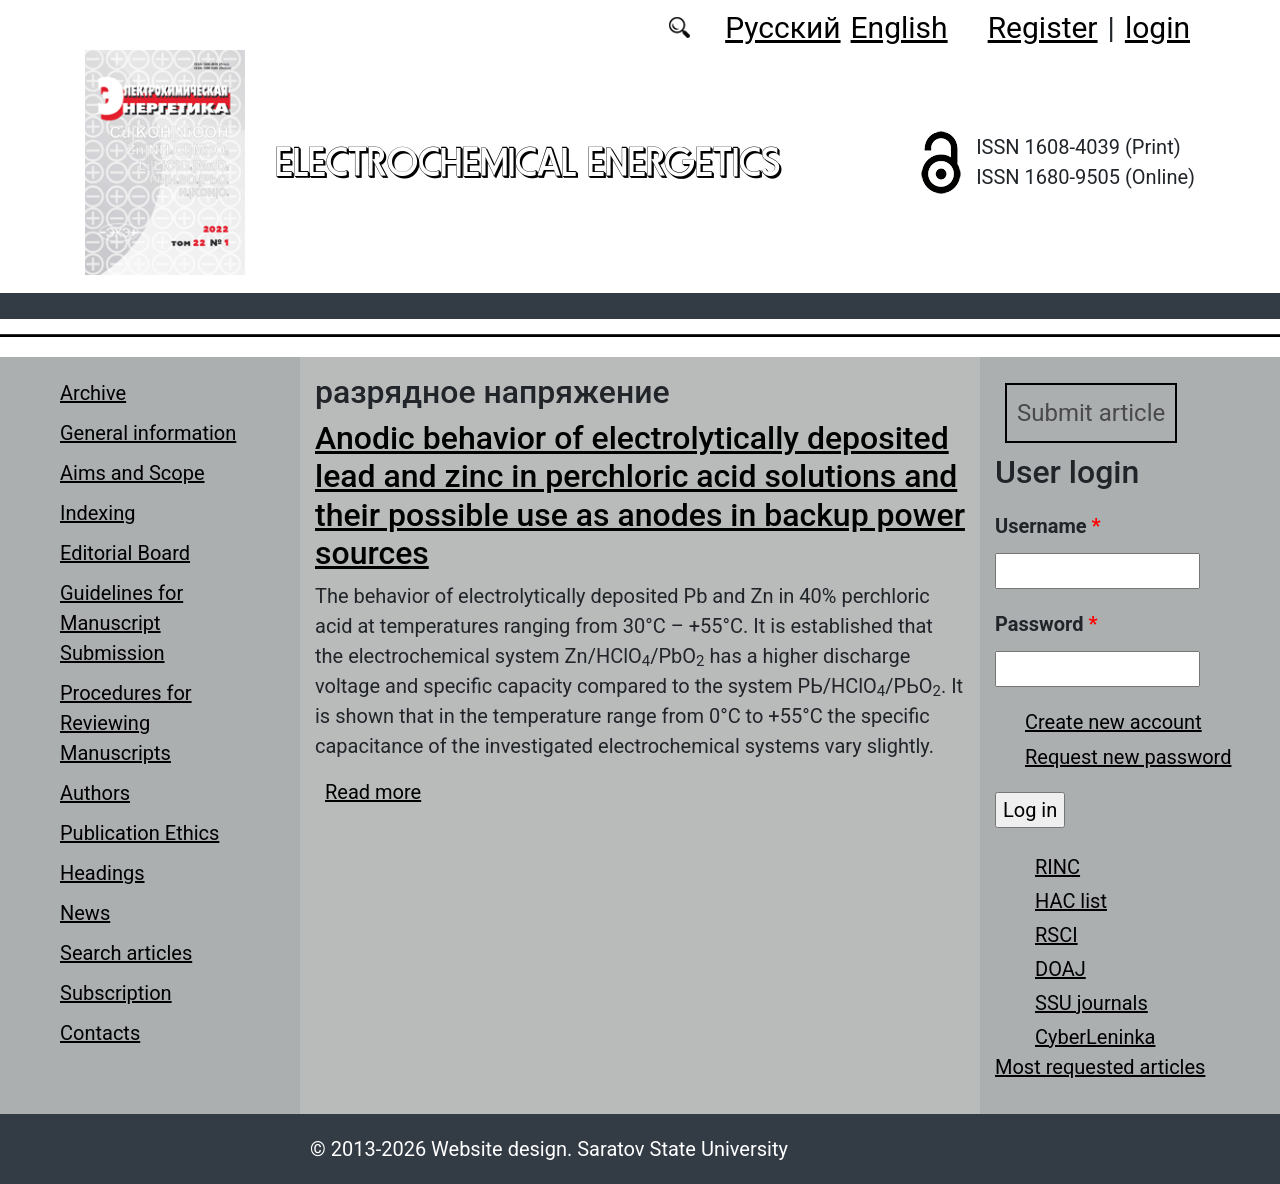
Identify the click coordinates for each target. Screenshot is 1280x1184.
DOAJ (1060, 969)
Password (1046, 624)
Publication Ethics (139, 833)
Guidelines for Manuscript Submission (121, 623)
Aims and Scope (132, 473)
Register (1043, 27)
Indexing (97, 513)
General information (148, 433)
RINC (1057, 867)
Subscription (116, 993)
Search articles (126, 953)
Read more (373, 792)
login (1157, 27)
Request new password (1128, 757)
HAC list (1071, 901)
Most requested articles (1100, 1067)
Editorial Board (125, 553)
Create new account (1113, 722)
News (85, 913)
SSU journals (1091, 1003)
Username (1048, 526)
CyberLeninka (1095, 1037)
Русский (782, 27)
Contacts (100, 1033)
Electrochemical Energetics (527, 161)
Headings (102, 873)
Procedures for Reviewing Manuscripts (126, 723)
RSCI (1056, 935)
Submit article (1091, 413)
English (899, 27)
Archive (93, 393)
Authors (95, 793)
